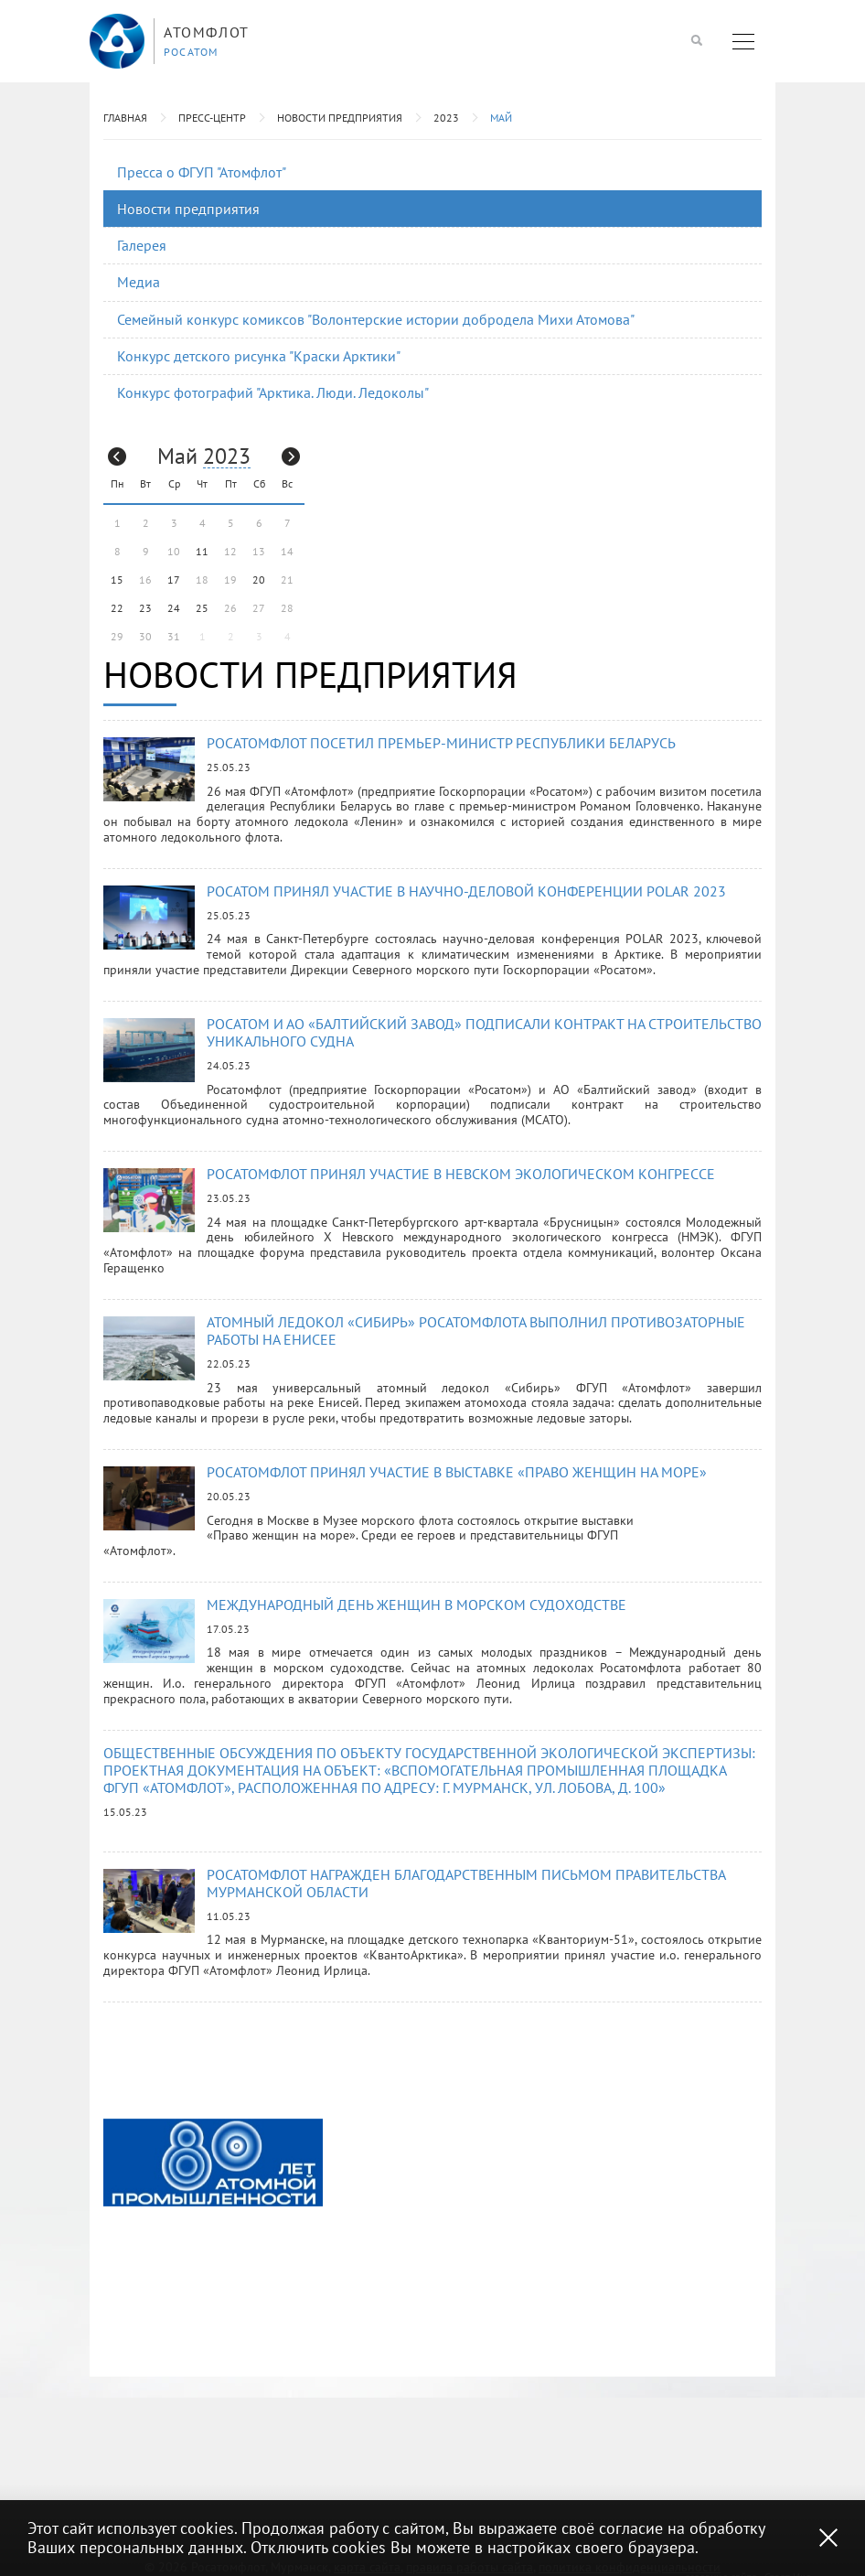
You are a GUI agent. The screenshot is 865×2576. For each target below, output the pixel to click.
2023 (446, 117)
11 (202, 551)
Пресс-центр (212, 117)
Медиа (138, 282)
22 (117, 608)
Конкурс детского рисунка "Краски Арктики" (258, 356)
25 (202, 608)
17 (173, 579)
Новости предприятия (339, 117)
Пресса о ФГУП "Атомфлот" (201, 172)
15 (117, 579)
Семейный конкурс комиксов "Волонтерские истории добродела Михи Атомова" (376, 319)
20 (258, 579)
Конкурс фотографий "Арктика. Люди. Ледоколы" (273, 392)
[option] (213, 2162)
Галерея (141, 245)
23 (145, 608)
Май (501, 117)
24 (173, 608)
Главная (125, 117)
